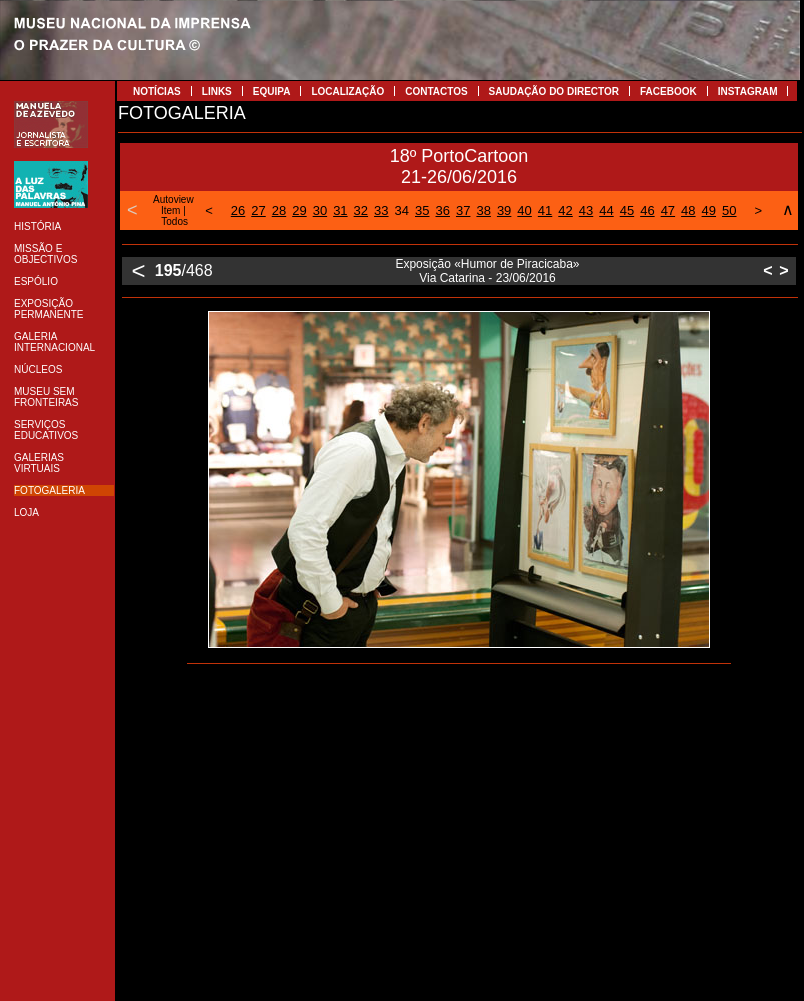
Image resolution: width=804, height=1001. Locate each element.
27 (258, 210)
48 (688, 210)
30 (320, 210)
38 (483, 210)
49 (709, 210)
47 (668, 210)
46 (647, 210)
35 (422, 210)
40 (524, 210)
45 (627, 210)
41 (545, 210)
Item (170, 210)
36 (442, 210)
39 (504, 210)
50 (729, 210)
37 (463, 210)
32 (361, 210)
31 (340, 210)
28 (279, 210)
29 (299, 210)
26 (238, 210)
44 (606, 210)
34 (402, 210)
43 (586, 210)
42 (565, 210)
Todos (174, 221)
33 (381, 210)
